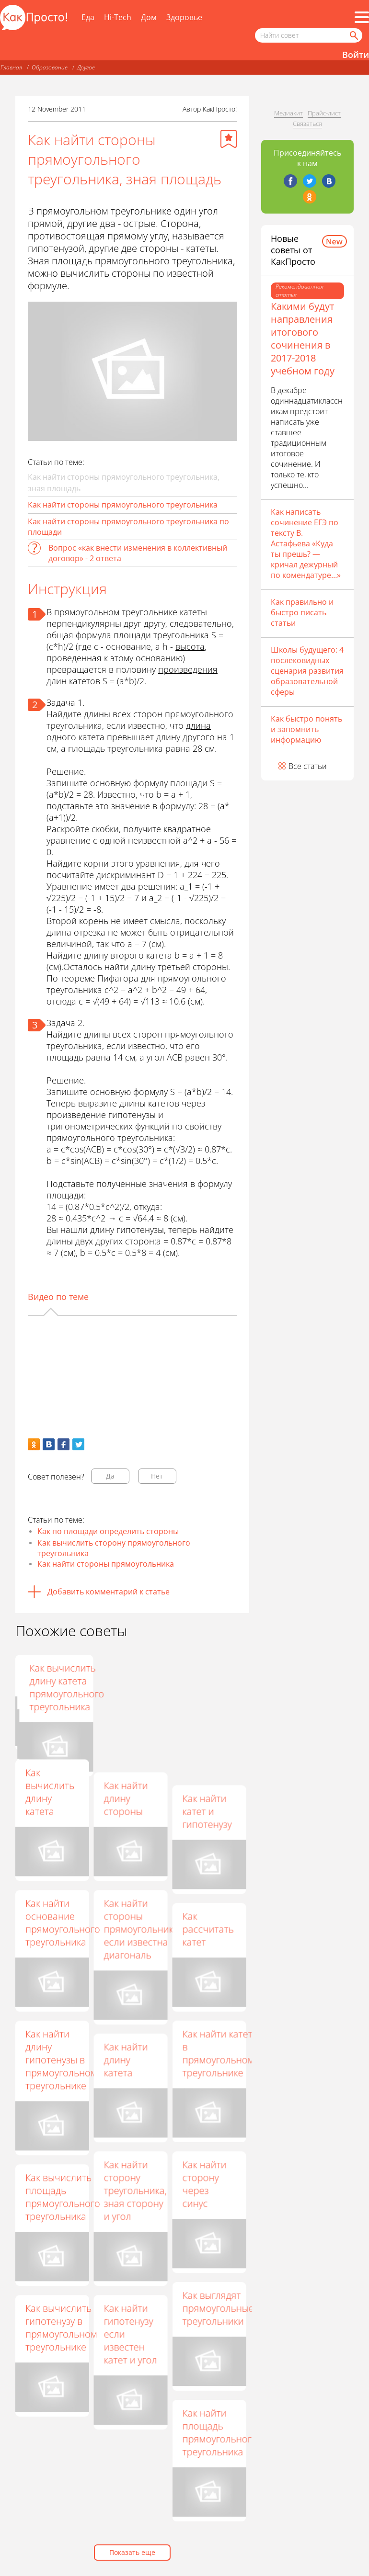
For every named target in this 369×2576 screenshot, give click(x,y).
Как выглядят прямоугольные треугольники (218, 2308)
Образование (50, 67)
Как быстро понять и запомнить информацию (306, 729)
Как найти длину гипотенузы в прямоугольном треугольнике (61, 2059)
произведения (188, 669)
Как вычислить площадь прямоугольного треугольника (62, 2197)
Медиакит (288, 113)
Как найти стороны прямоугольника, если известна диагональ (142, 1929)
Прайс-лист (324, 113)
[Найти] (353, 35)
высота (190, 646)
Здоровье (184, 17)
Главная (11, 67)
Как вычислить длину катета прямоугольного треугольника (219, 1687)
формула (93, 635)
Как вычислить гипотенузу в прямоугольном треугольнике (61, 2327)
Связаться (307, 123)
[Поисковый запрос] (308, 35)
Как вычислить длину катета (49, 1792)
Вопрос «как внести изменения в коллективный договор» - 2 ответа (137, 553)
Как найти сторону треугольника (134, 1680)
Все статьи (307, 766)
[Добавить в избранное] (228, 139)
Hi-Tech (117, 17)
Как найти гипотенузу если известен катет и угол (130, 2334)
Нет (157, 1475)
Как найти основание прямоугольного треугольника (62, 1922)
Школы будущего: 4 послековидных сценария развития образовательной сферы (307, 670)
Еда (87, 17)
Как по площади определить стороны (108, 1531)
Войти (355, 54)
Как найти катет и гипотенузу (206, 1811)
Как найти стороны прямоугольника (105, 1564)
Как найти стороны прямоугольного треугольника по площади (128, 526)
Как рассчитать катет (207, 1928)
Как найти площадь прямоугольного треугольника (219, 2432)
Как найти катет (47, 1674)
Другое (86, 67)
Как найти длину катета (126, 2059)
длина (198, 725)
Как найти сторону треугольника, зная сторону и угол (135, 2190)
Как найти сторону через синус (204, 2184)
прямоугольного (199, 714)
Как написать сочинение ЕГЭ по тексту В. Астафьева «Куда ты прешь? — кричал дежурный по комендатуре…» (306, 543)
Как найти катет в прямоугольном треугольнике (218, 2053)
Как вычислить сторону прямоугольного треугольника (113, 1548)
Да (110, 1475)
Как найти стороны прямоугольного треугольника (123, 504)
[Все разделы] (362, 17)
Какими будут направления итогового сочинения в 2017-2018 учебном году (302, 338)
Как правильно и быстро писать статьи (302, 612)
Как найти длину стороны (126, 1798)
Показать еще (132, 2552)
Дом (149, 17)
